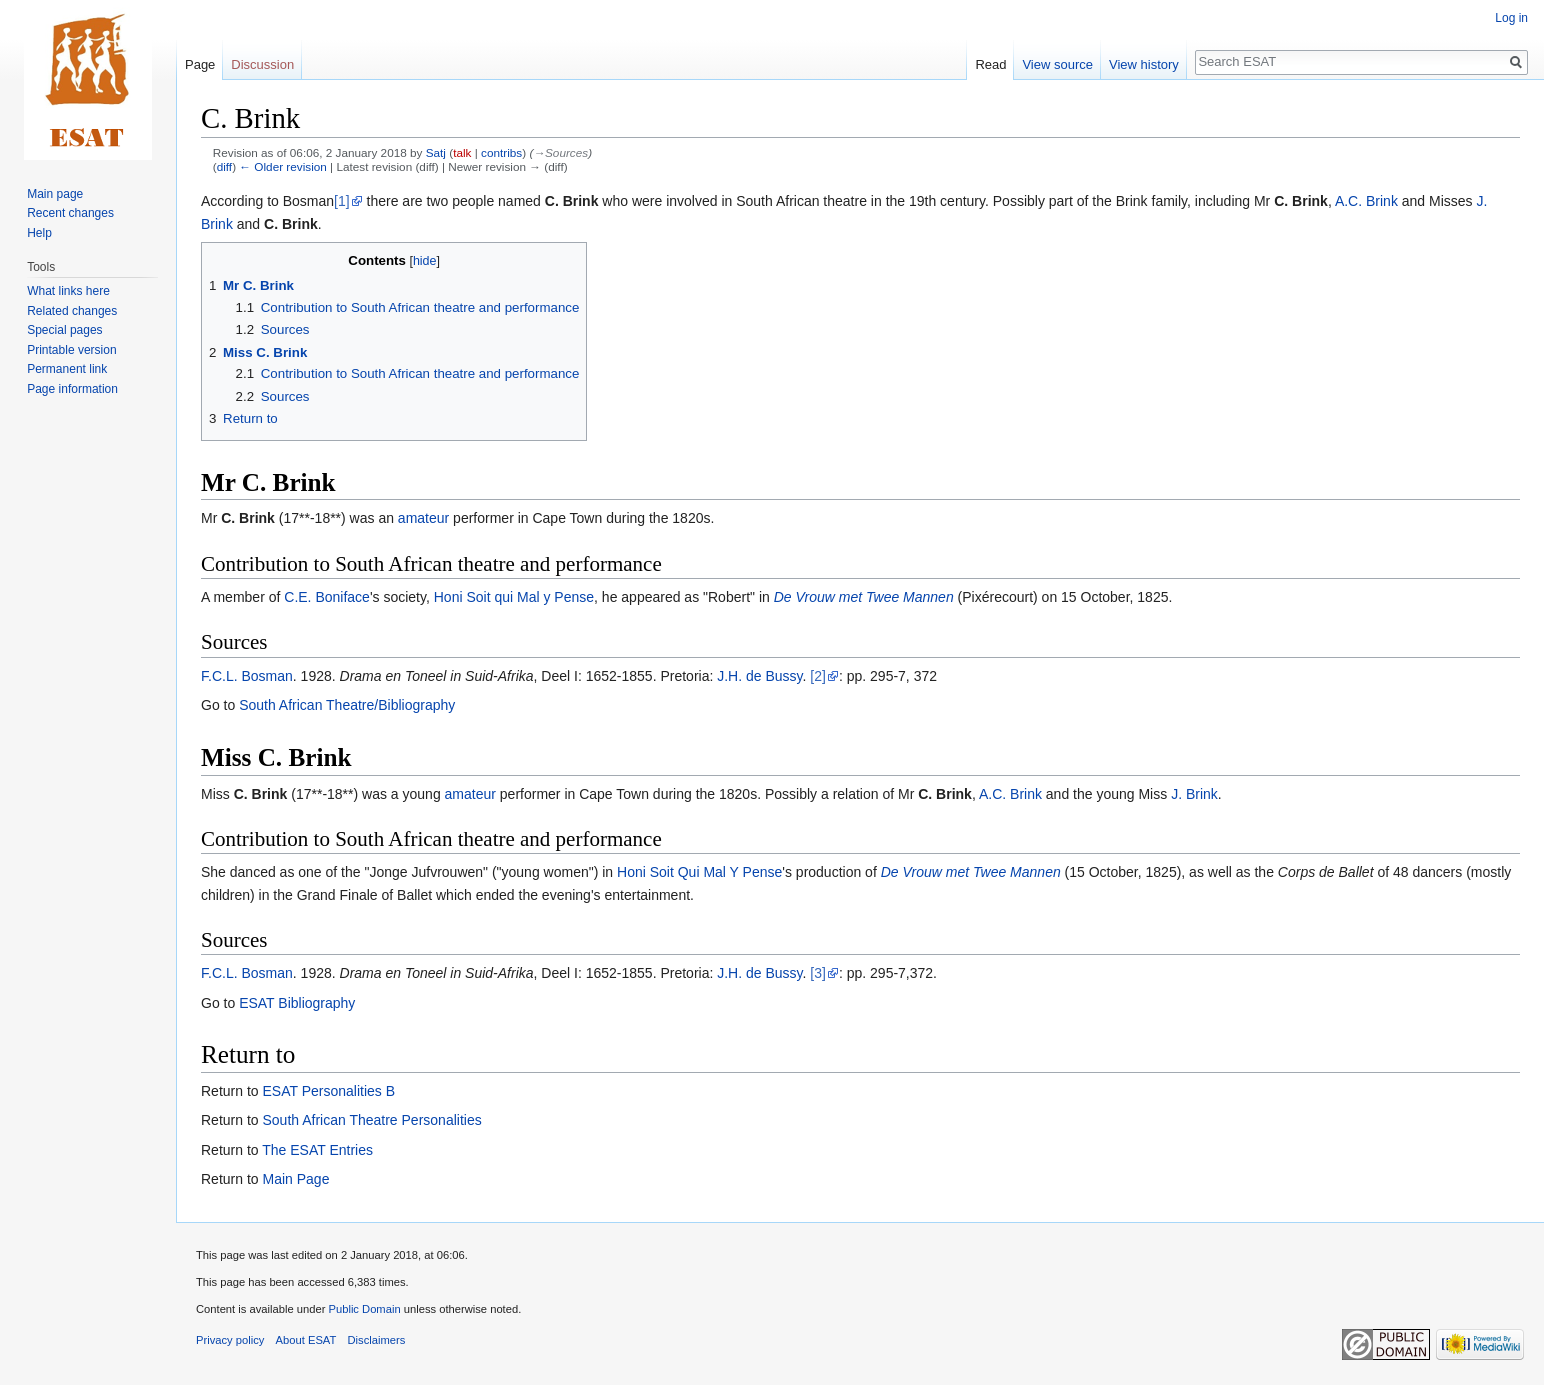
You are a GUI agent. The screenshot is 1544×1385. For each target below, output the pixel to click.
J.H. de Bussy (759, 676)
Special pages (64, 330)
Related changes (72, 311)
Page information (72, 389)
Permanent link (67, 369)
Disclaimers (377, 1340)
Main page (55, 194)
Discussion (262, 64)
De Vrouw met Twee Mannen (864, 597)
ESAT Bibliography (297, 1003)
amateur (423, 518)
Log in (1511, 18)
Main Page (295, 1179)
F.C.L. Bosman (247, 676)
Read (990, 64)
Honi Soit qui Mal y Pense (514, 597)
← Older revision (283, 166)
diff (224, 166)
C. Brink (572, 201)
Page (200, 64)
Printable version (71, 350)
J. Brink (1194, 794)
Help (39, 233)
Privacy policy (230, 1340)
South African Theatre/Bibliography (347, 705)
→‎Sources (560, 152)
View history (1144, 64)
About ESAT (306, 1340)
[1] (342, 201)
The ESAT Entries (317, 1150)
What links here (68, 291)
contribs (501, 152)
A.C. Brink (1366, 201)
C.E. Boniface (327, 597)
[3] (818, 973)
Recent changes (70, 213)
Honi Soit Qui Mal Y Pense (699, 872)
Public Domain (364, 1309)
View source (1057, 64)
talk (462, 152)
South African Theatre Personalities (371, 1120)
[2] (818, 676)
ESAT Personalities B (328, 1091)
